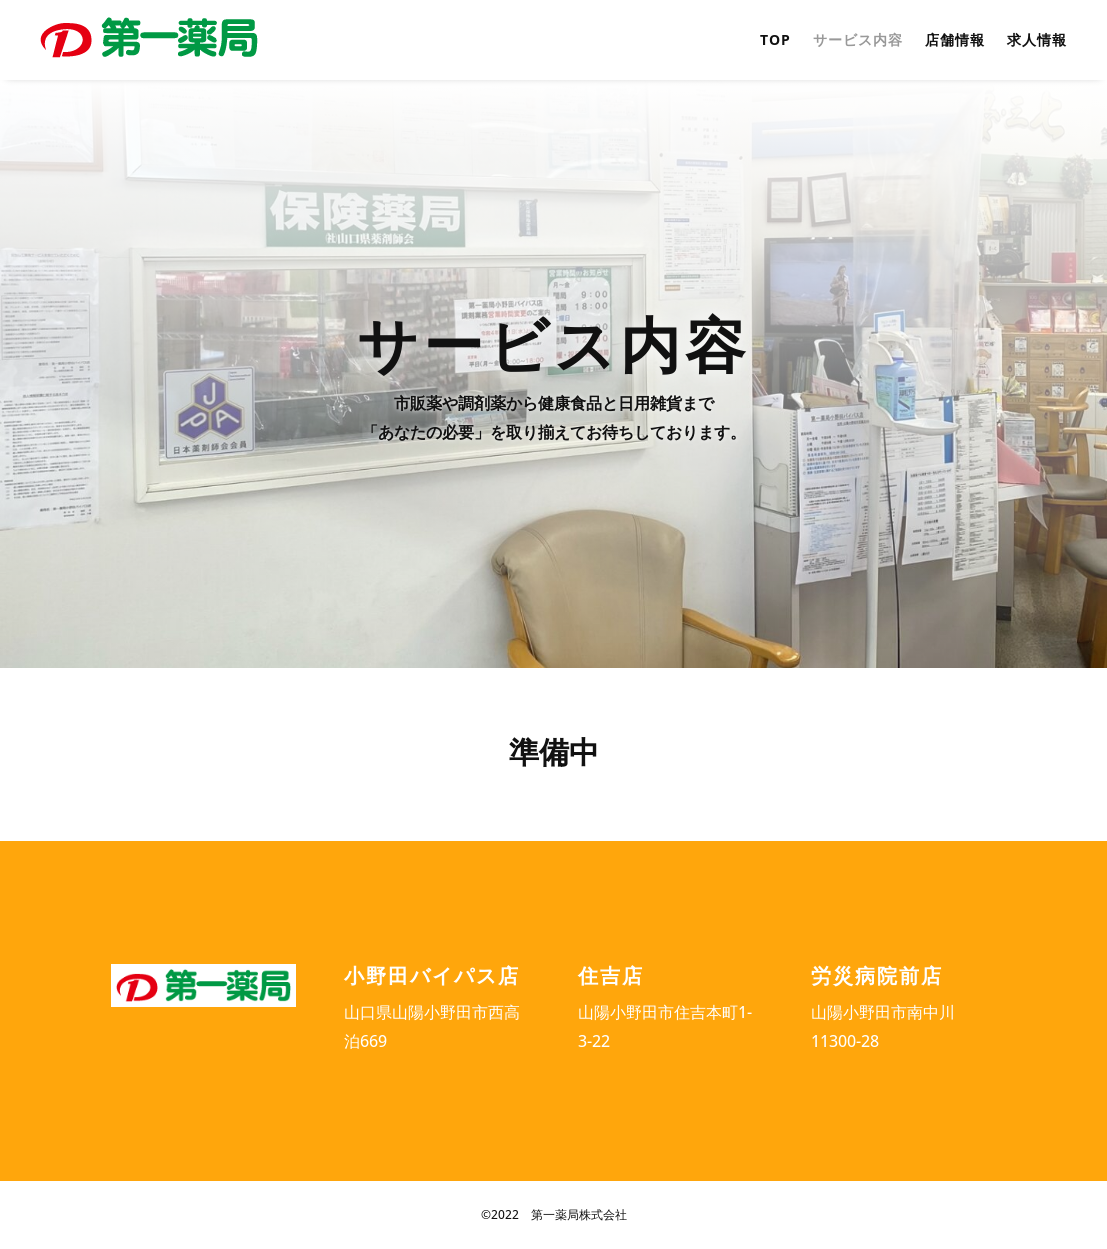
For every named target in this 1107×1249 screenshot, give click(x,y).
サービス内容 (858, 41)
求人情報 (1037, 41)
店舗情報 (955, 41)
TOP (775, 41)
